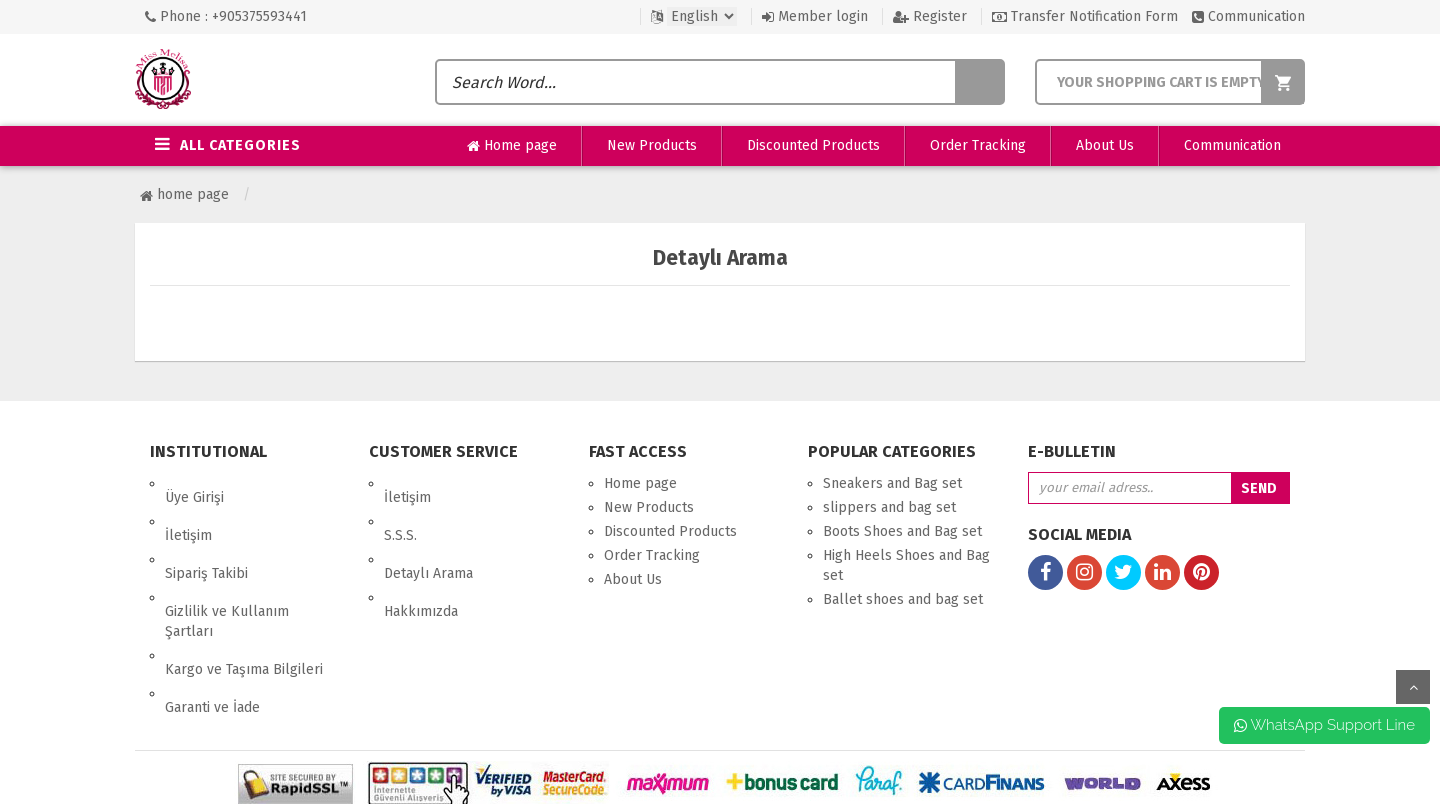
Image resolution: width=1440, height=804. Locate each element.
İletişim (188, 507)
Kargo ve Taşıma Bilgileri (244, 599)
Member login (815, 16)
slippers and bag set (889, 507)
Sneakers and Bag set (892, 483)
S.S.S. (400, 507)
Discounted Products (813, 145)
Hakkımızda (421, 555)
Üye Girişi (194, 483)
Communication (1248, 16)
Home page (512, 146)
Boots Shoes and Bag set (902, 531)
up (1413, 687)
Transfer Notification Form (1085, 16)
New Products (652, 145)
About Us (1105, 145)
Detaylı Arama (428, 531)
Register (930, 16)
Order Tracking (978, 145)
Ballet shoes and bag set (903, 599)
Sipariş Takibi (206, 531)
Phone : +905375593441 (226, 16)
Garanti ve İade (212, 623)
